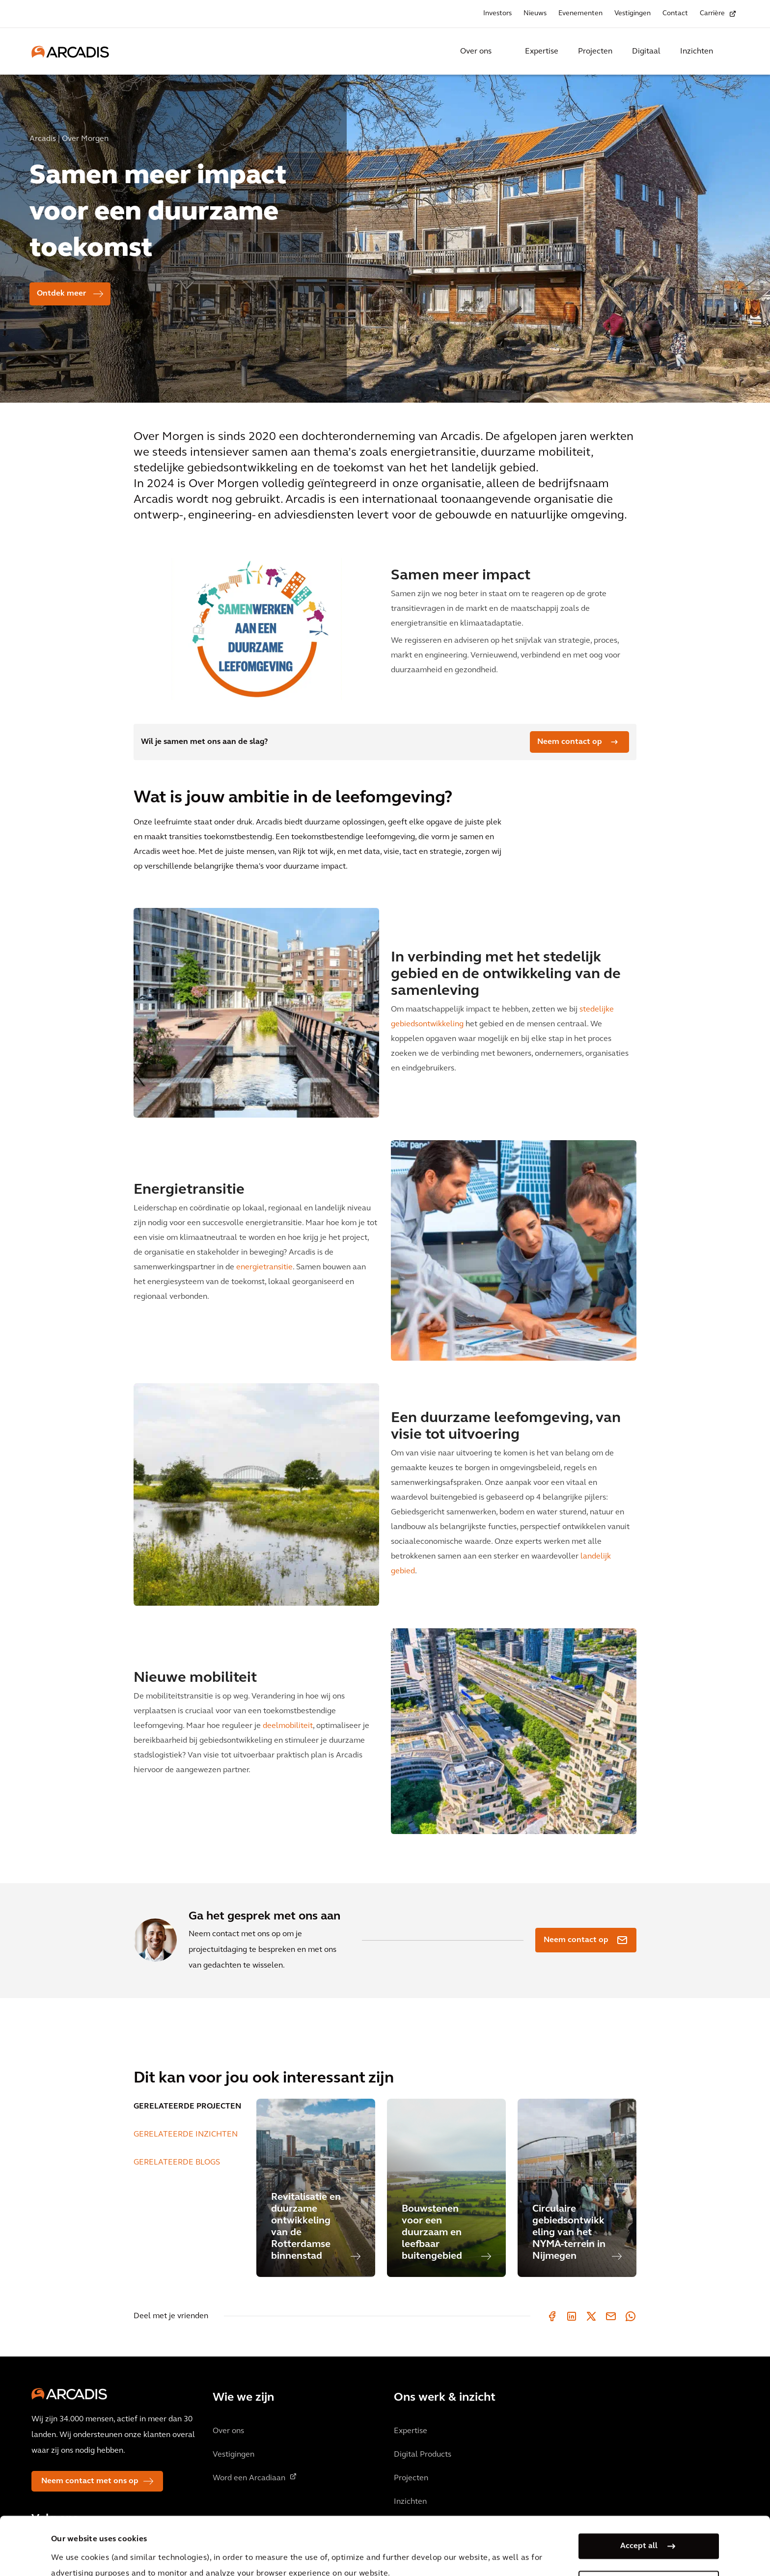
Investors (497, 13)
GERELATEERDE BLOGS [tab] (177, 2162)
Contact (675, 13)
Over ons (476, 51)
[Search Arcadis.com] (733, 51)
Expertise (541, 51)
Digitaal (646, 51)
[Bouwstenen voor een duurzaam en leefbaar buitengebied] (446, 2188)
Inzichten (696, 51)
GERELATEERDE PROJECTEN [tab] (187, 2106)
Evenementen (580, 13)
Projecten (595, 51)
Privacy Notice (233, 2550)
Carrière (712, 13)
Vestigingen (632, 13)
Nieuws (535, 13)
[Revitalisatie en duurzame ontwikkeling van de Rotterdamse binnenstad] (315, 2188)
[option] (385, 234)
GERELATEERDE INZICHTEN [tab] (186, 2134)
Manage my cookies (639, 2529)
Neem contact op (569, 742)
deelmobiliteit (288, 1726)
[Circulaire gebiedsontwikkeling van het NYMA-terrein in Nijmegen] (577, 2188)
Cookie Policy (307, 2550)
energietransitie (264, 1267)
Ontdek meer (61, 294)
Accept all (639, 2491)
